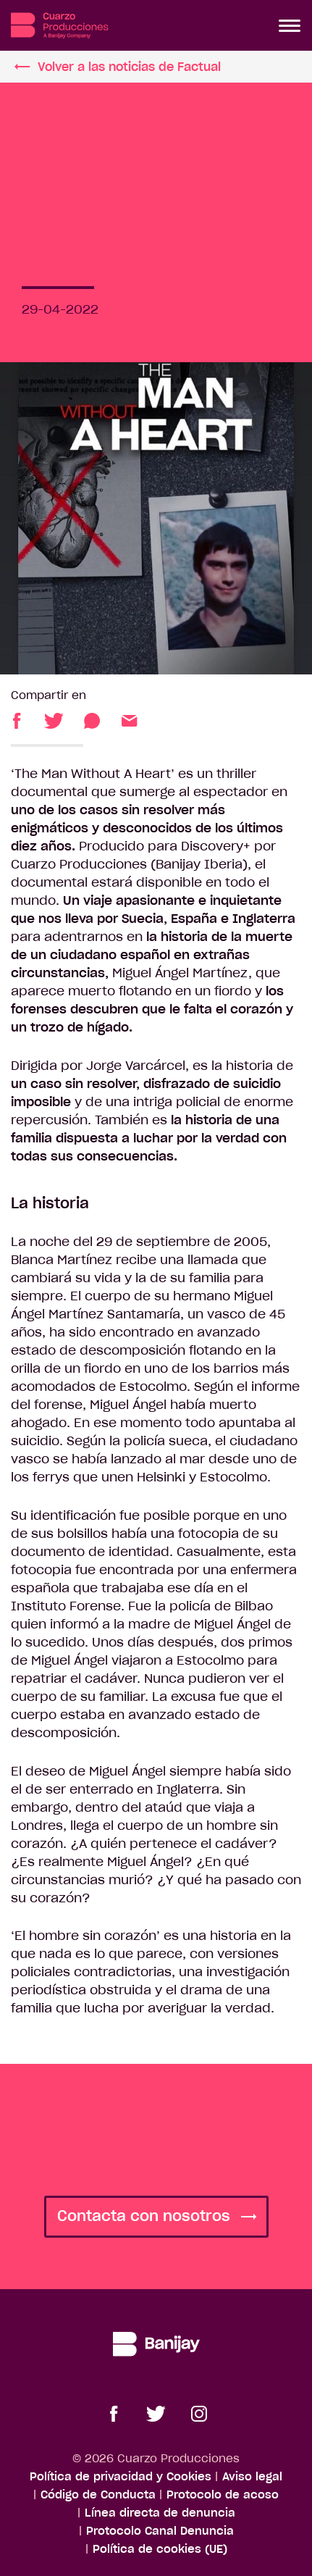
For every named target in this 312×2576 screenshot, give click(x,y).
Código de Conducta (98, 2494)
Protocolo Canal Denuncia (160, 2531)
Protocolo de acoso (222, 2494)
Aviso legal (252, 2476)
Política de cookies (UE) (160, 2549)
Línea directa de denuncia (160, 2512)
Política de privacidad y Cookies (120, 2476)
